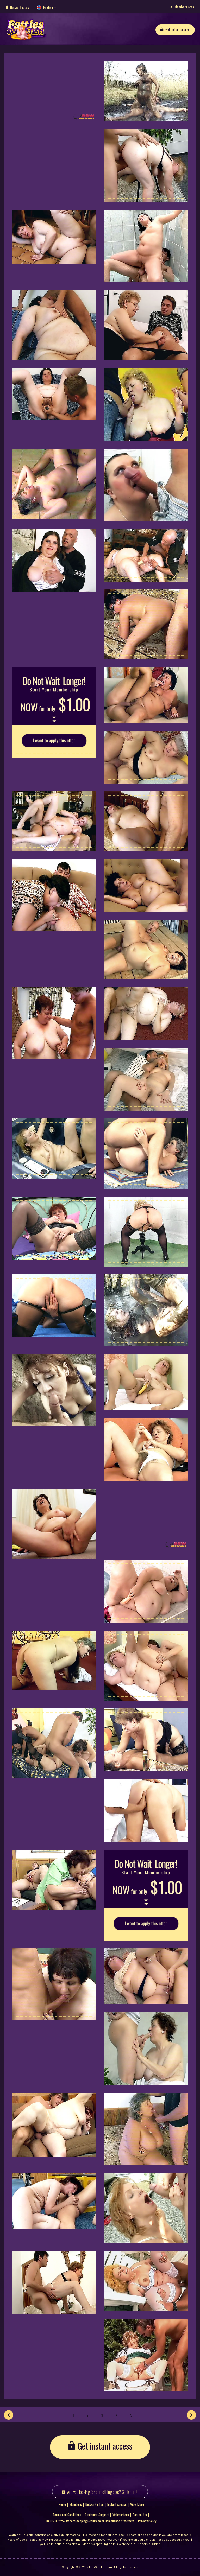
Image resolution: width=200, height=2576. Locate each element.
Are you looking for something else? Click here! (102, 2492)
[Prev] (8, 2414)
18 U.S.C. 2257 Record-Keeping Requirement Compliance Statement (90, 2520)
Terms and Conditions (67, 2514)
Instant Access (117, 2504)
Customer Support (97, 2514)
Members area (184, 6)
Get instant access (177, 29)
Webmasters (121, 2514)
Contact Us (140, 2514)
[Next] (191, 2414)
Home (62, 2504)
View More (137, 2504)
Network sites (19, 7)
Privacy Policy (147, 2520)
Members (76, 2504)
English (48, 7)
